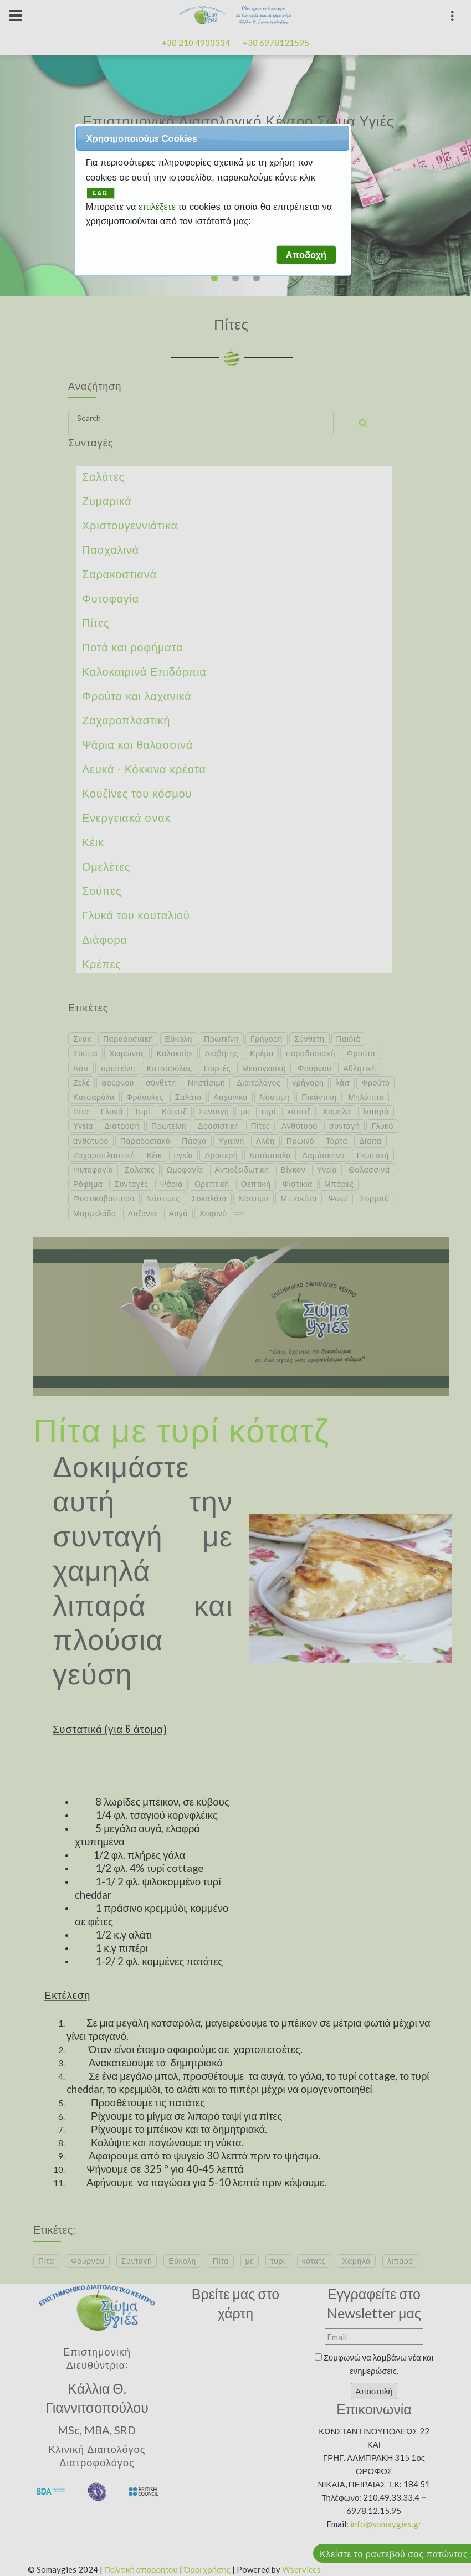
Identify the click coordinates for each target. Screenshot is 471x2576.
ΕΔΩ (100, 193)
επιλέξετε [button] (158, 207)
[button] (306, 254)
